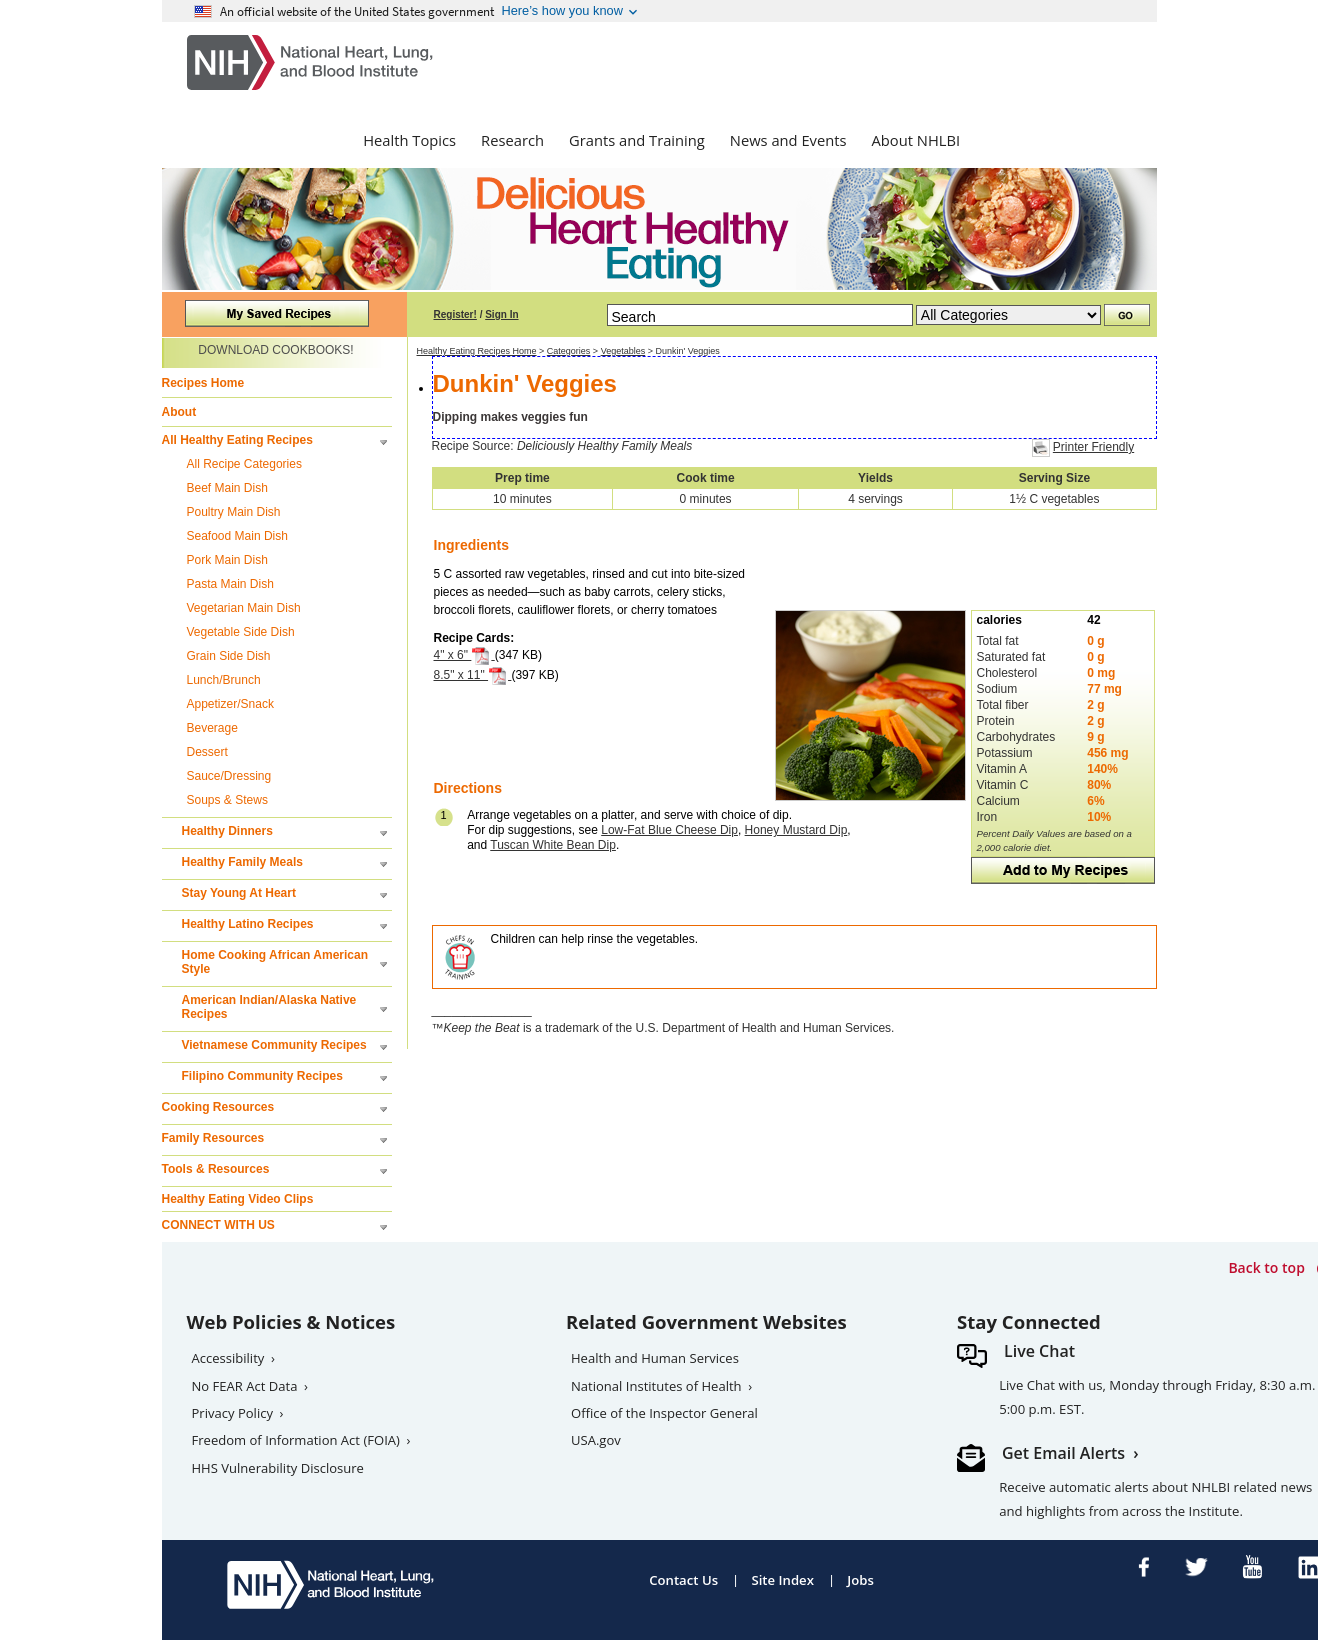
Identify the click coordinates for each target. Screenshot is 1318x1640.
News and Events (788, 140)
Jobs (860, 1580)
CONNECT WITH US (218, 1225)
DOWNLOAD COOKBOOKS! (275, 350)
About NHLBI (916, 140)
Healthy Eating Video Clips (238, 1199)
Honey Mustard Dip (796, 830)
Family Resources (213, 1138)
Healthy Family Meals (242, 862)
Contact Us (683, 1580)
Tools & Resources (216, 1169)
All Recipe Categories (244, 464)
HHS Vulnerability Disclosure (278, 1468)
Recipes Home (203, 383)
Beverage (212, 728)
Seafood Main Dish (237, 536)
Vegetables (623, 351)
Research (512, 140)
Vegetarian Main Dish (244, 608)
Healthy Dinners (227, 831)
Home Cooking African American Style (275, 962)
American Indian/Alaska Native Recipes (269, 1007)
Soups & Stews (227, 800)
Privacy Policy (233, 1413)
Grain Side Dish (229, 656)
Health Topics (409, 140)
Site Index (782, 1580)
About (179, 412)
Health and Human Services (655, 1358)
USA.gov (596, 1440)
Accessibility (228, 1358)
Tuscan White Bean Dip (553, 845)
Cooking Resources (218, 1107)
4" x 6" (464, 655)
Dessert (207, 752)
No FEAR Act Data (245, 1386)
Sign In (501, 314)
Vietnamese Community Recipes (274, 1045)
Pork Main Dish (227, 560)
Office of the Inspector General (664, 1413)
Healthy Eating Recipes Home (477, 351)
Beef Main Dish (227, 488)
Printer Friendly (1093, 447)
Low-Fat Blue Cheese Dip (669, 830)
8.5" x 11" (473, 675)
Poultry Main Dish (234, 512)
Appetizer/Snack (230, 704)
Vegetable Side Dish (241, 632)
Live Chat (1039, 1351)
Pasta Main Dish (230, 584)
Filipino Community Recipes (262, 1076)
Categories (569, 351)
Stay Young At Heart (239, 893)
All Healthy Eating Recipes (237, 440)
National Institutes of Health (656, 1386)
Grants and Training (637, 140)
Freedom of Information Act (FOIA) (296, 1440)
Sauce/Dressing (229, 776)
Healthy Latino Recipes (248, 924)
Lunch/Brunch (224, 680)
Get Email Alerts (1063, 1453)
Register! (455, 314)
